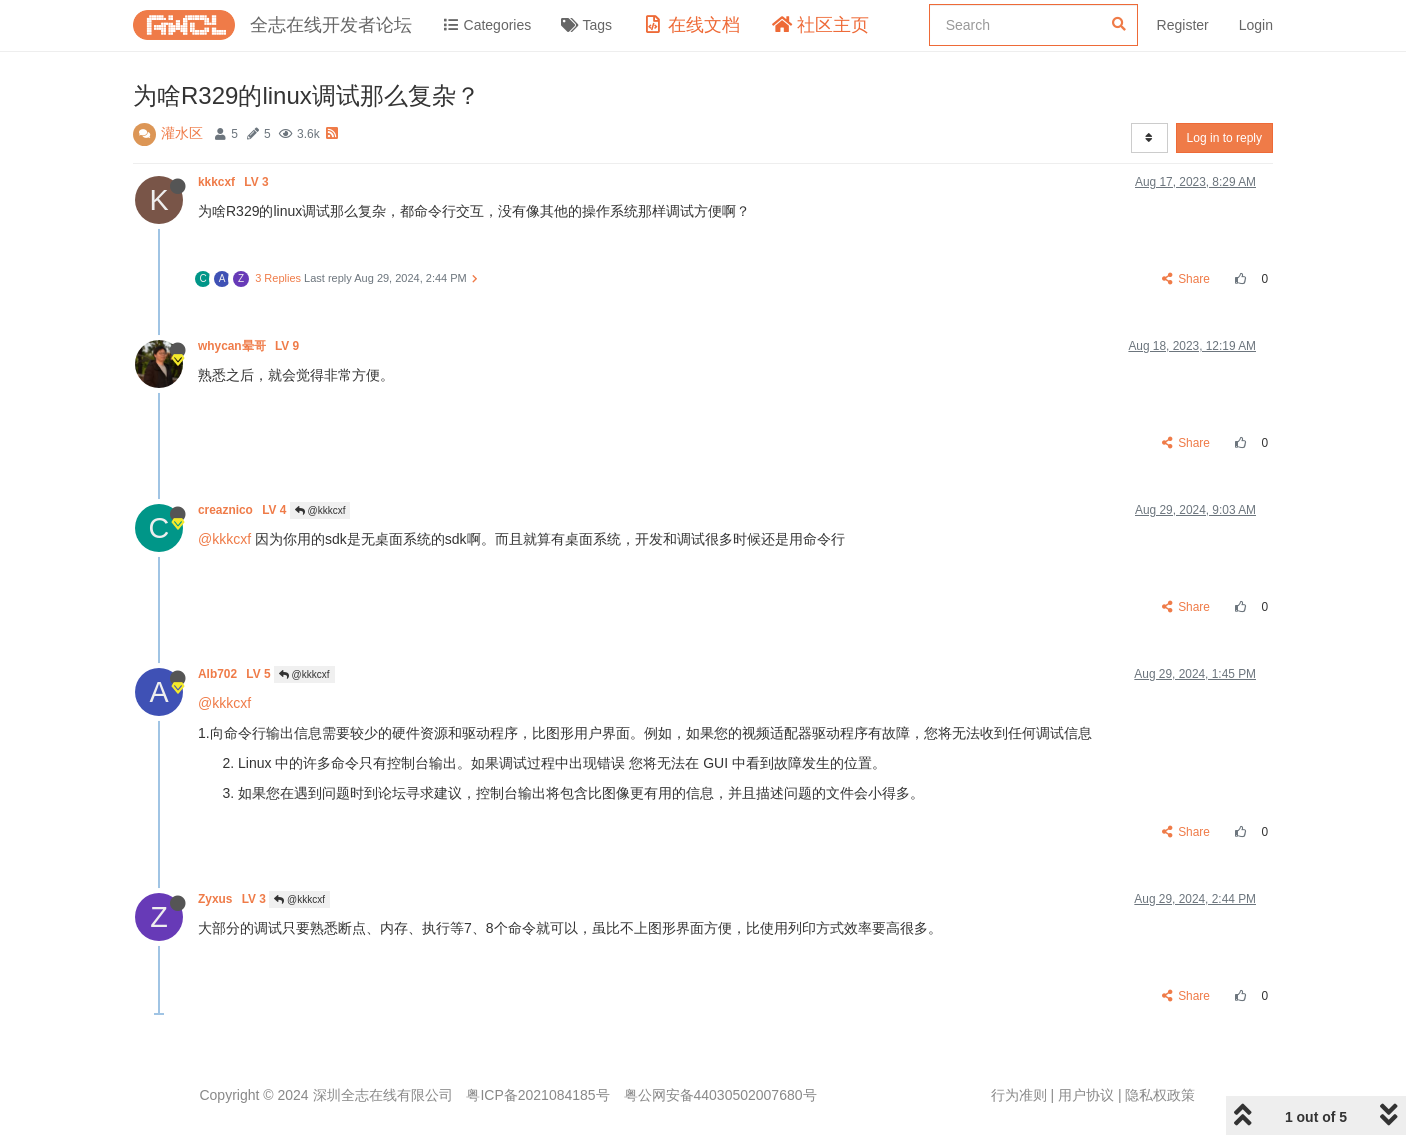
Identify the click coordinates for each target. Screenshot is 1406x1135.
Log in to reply (1224, 138)
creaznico (244, 510)
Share (1186, 279)
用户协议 (1086, 1095)
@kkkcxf (320, 510)
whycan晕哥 (250, 346)
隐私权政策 (1160, 1095)
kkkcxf (235, 182)
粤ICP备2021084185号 (537, 1095)
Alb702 (236, 674)
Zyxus (233, 899)
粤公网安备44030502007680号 (720, 1095)
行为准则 (1019, 1095)
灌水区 (182, 133)
